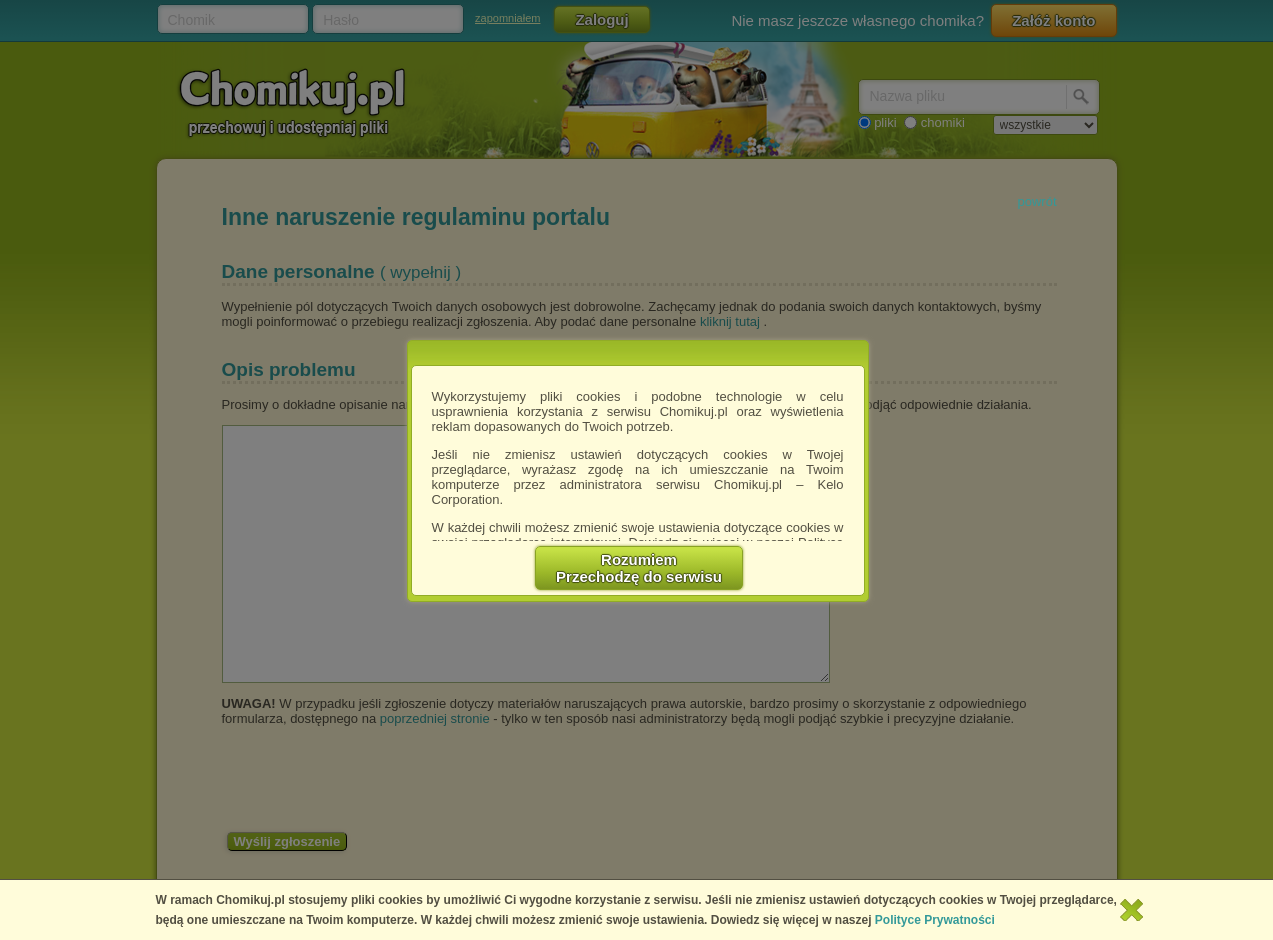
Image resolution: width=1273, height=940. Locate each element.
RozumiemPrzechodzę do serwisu (639, 568)
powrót (1036, 201)
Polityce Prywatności (935, 920)
